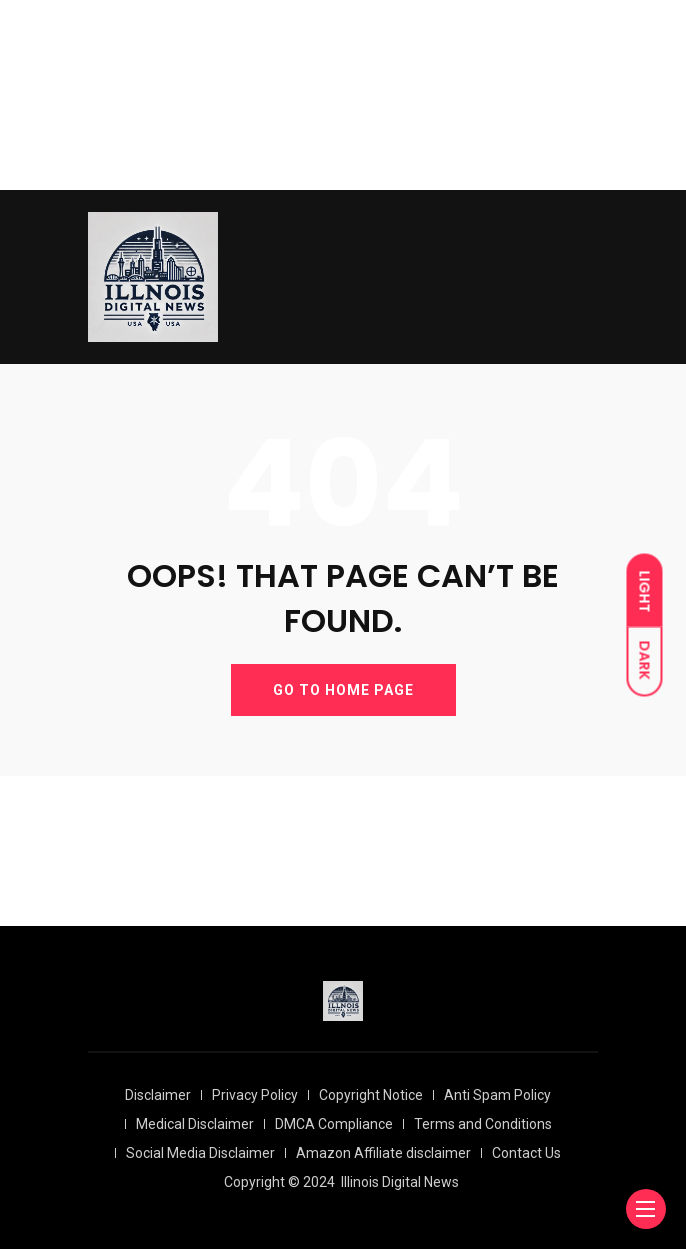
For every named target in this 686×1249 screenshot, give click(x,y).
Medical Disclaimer (195, 1124)
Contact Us (526, 1153)
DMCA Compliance (334, 1124)
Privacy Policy (255, 1095)
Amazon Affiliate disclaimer (383, 1153)
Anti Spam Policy (497, 1095)
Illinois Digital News (400, 1182)
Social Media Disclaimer (200, 1153)
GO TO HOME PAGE (343, 690)
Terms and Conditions (483, 1124)
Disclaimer (158, 1095)
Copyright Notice (371, 1095)
